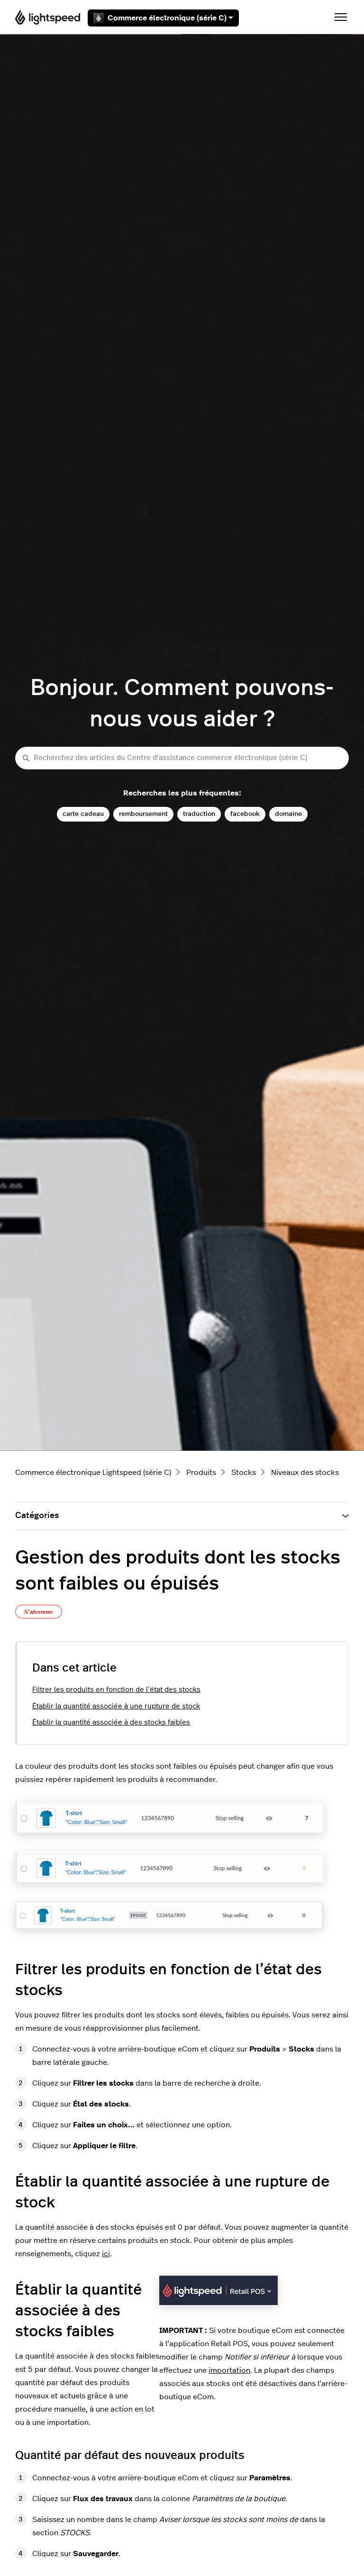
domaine (288, 813)
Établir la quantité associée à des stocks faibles (111, 1722)
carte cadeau (83, 813)
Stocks (243, 1472)
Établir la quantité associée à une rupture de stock (116, 1706)
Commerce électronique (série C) (163, 18)
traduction (199, 813)
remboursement (143, 813)
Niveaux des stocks (305, 1472)
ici (106, 2254)
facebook (245, 813)
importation (229, 2370)
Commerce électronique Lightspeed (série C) (93, 1472)
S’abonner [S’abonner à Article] (38, 1612)
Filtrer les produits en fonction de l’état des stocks (116, 1689)
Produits (201, 1472)
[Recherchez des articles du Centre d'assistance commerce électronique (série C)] (182, 758)
